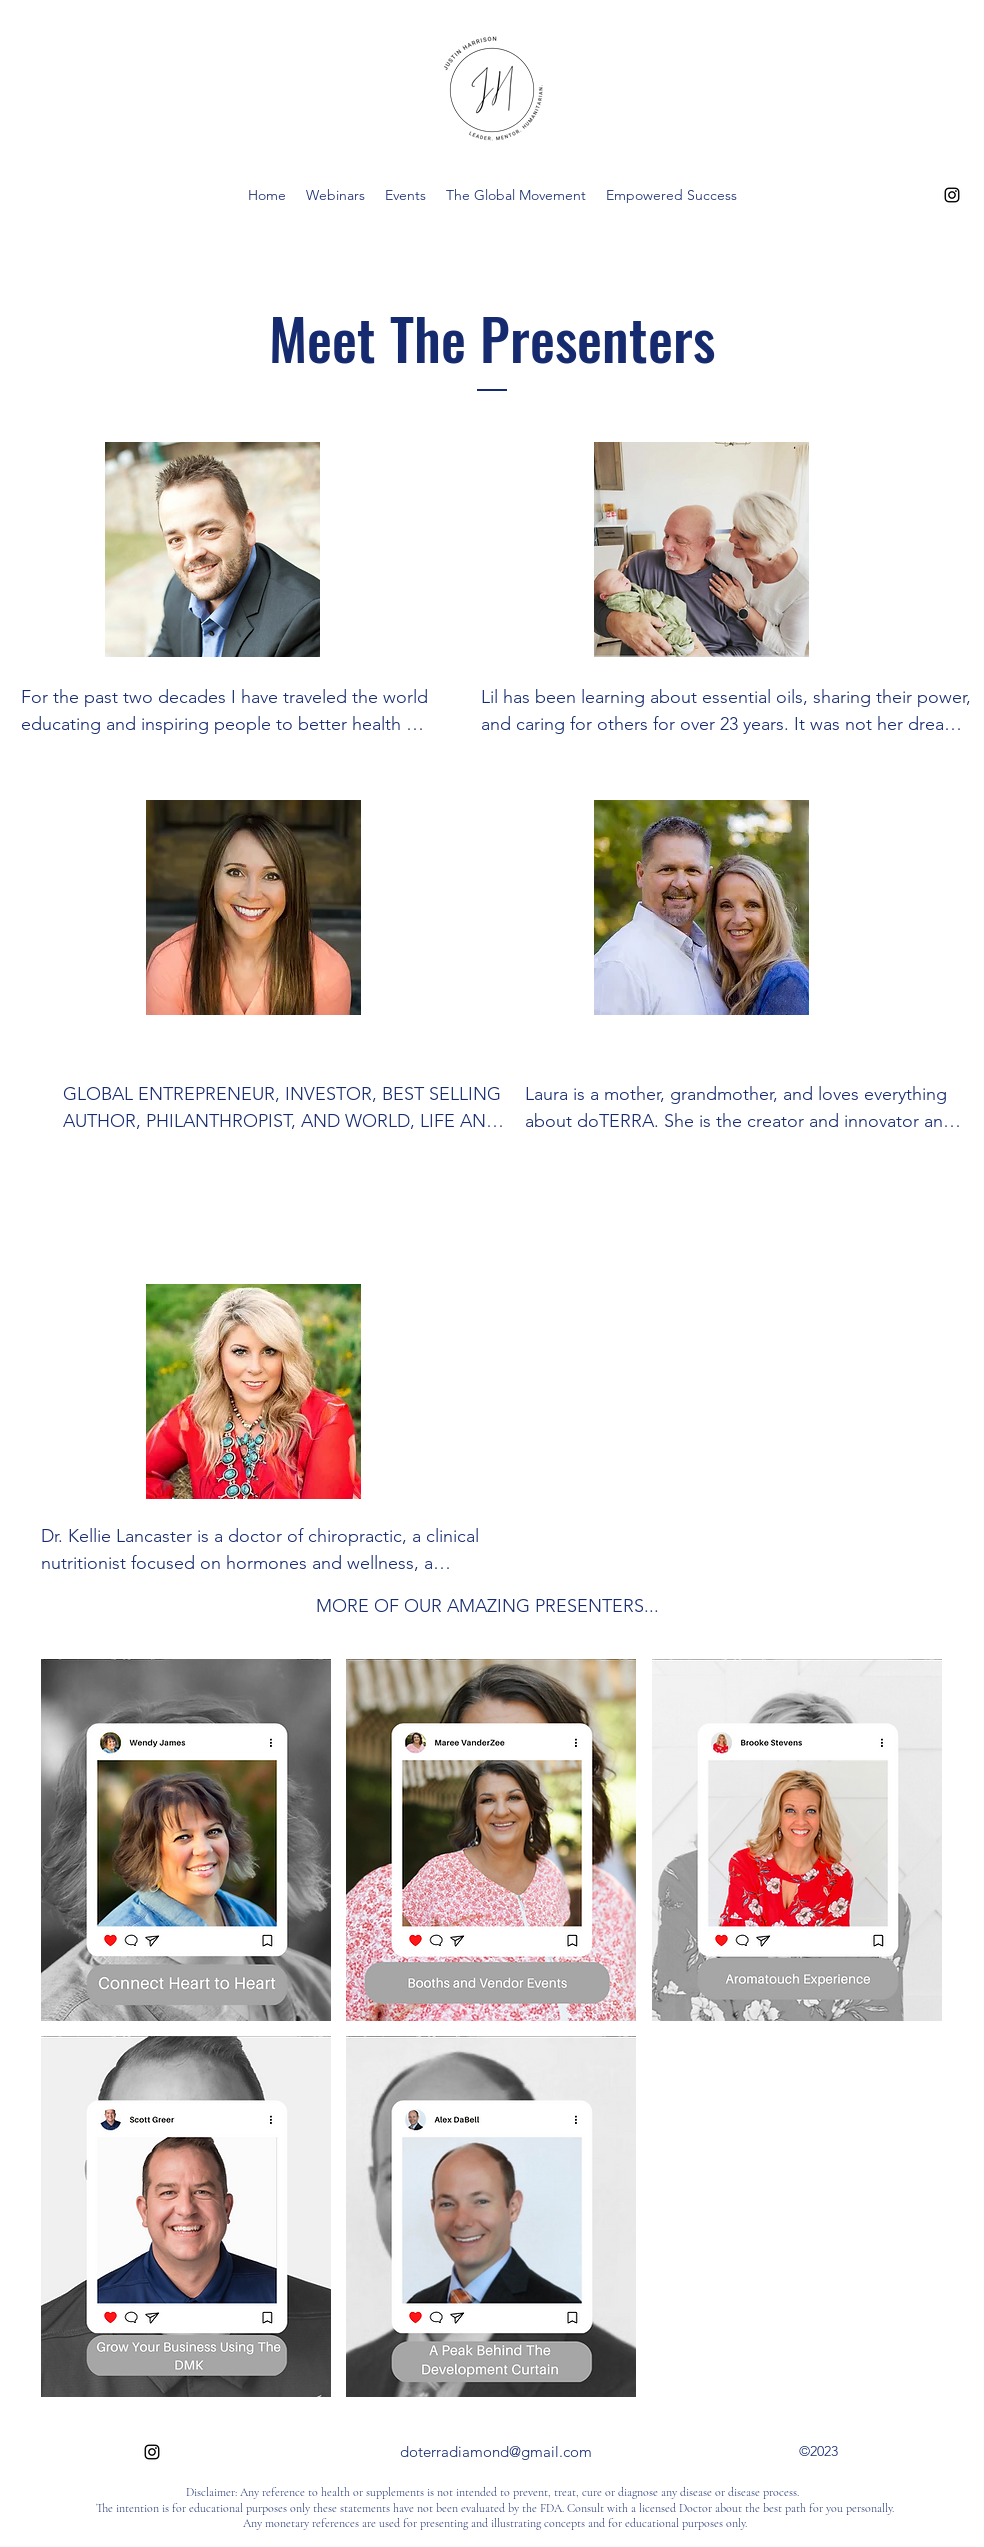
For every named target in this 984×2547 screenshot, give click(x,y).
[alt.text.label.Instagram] (952, 195)
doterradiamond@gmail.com (496, 2451)
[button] (186, 1840)
